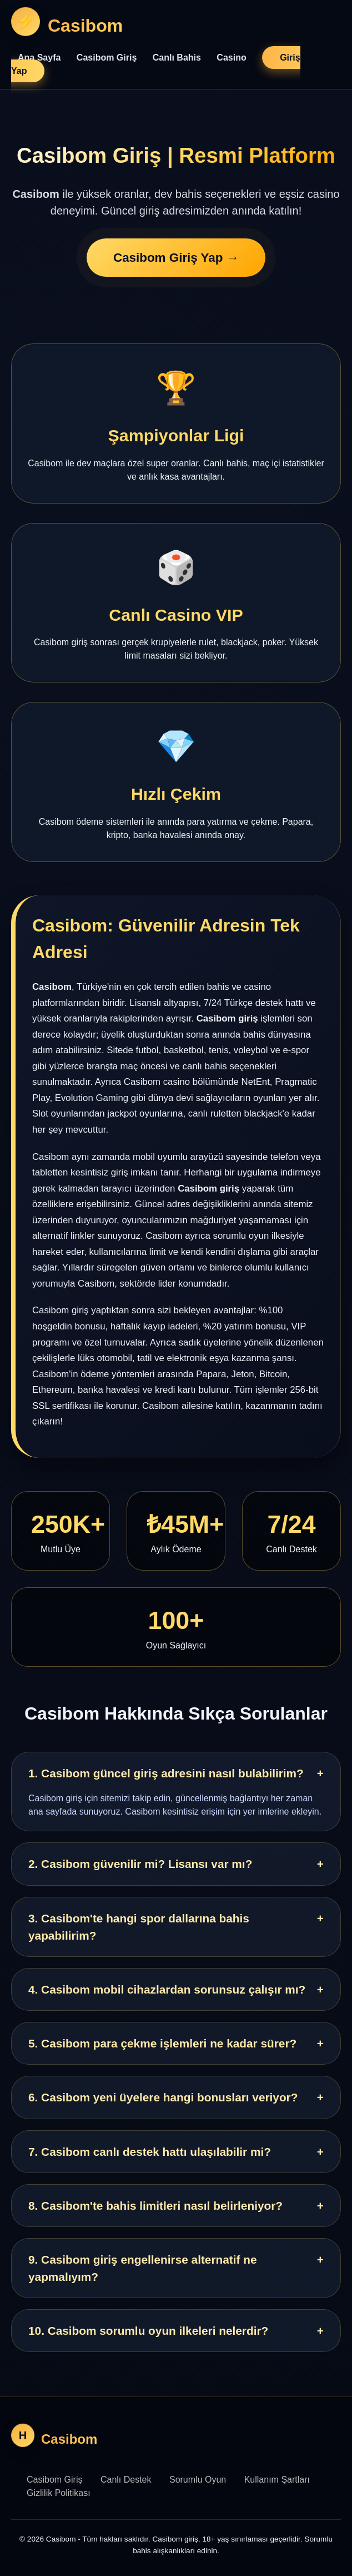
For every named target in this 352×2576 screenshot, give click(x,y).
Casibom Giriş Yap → (176, 258)
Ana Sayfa (39, 57)
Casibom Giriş (107, 57)
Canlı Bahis (177, 57)
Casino (231, 57)
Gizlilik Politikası (58, 2493)
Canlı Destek (126, 2479)
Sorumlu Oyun (197, 2479)
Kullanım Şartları (277, 2479)
